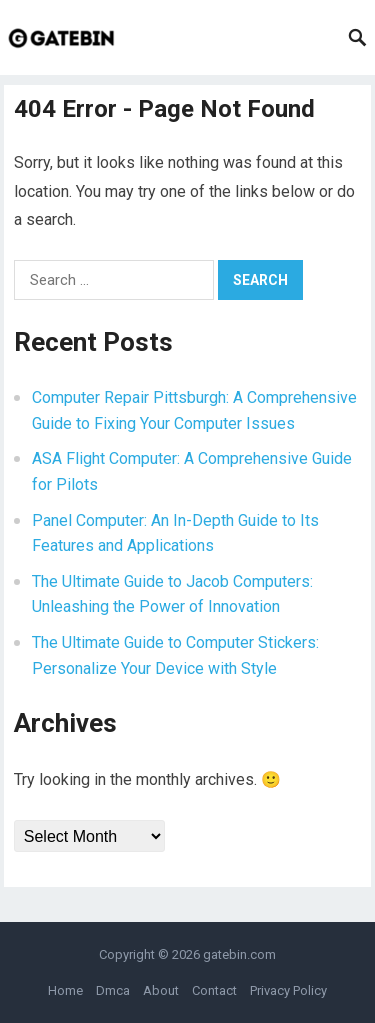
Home (65, 990)
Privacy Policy (288, 990)
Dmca (113, 990)
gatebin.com (239, 954)
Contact (214, 990)
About (161, 990)
